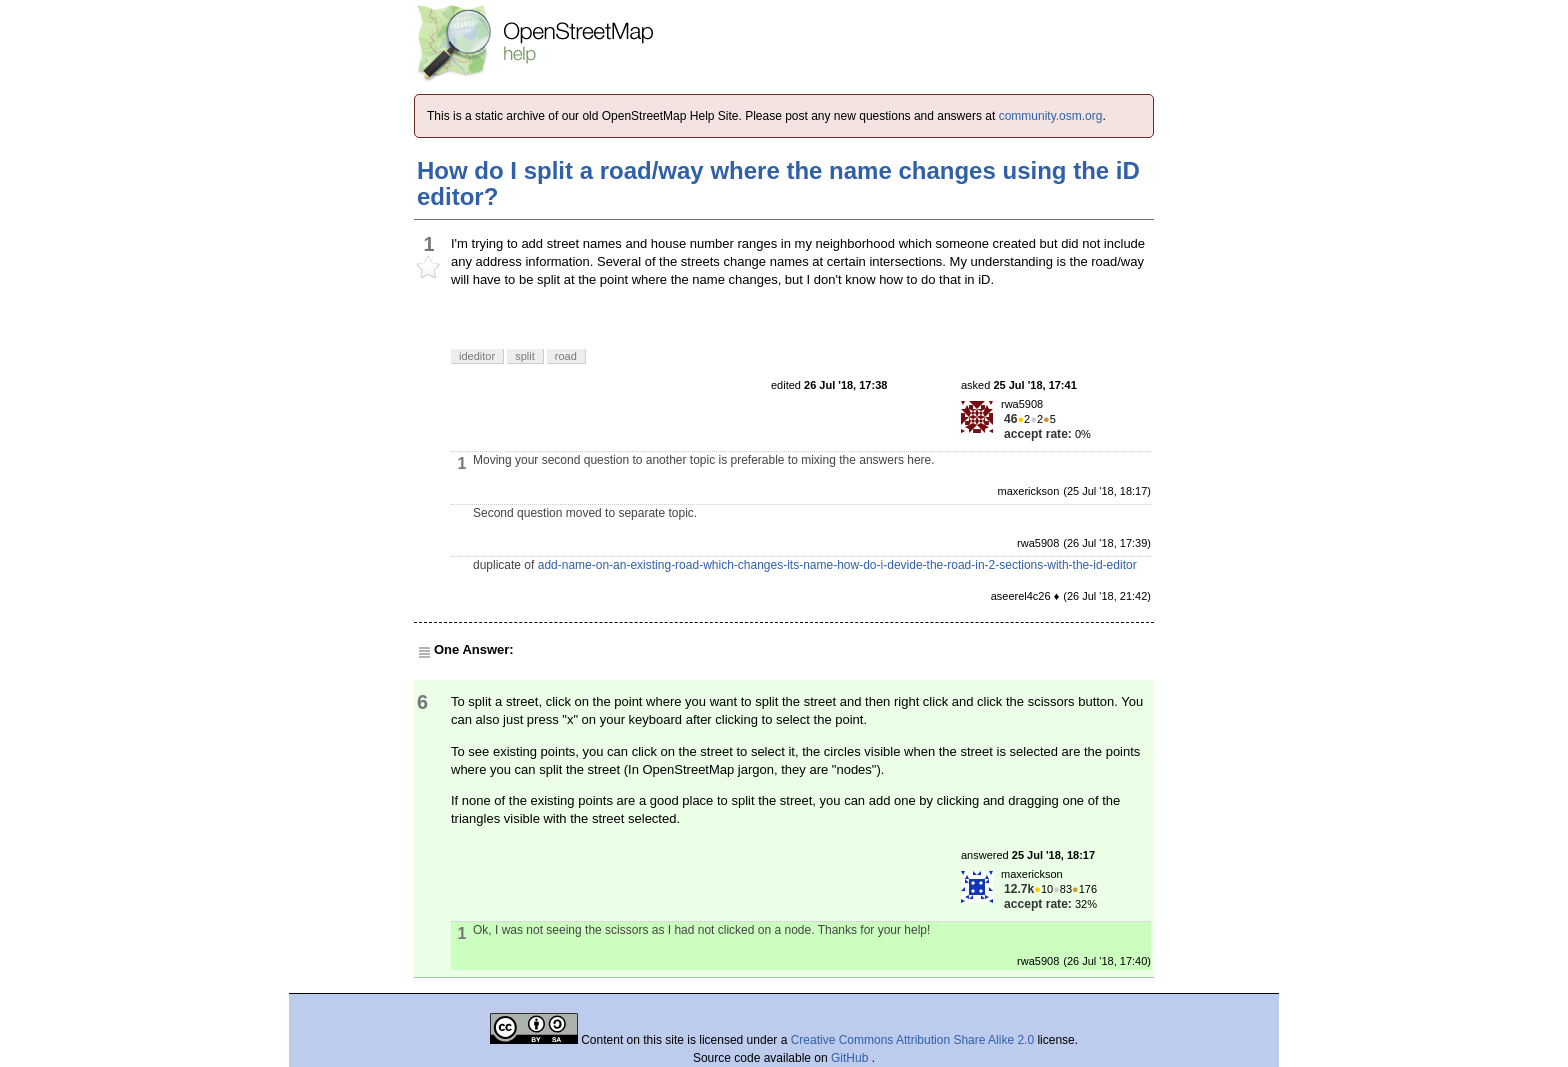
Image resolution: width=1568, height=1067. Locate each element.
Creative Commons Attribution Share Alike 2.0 (912, 1040)
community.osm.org (1051, 116)
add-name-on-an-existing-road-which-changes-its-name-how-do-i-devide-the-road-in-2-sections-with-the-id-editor (837, 565)
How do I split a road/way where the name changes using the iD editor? (778, 183)
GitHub (851, 1058)
